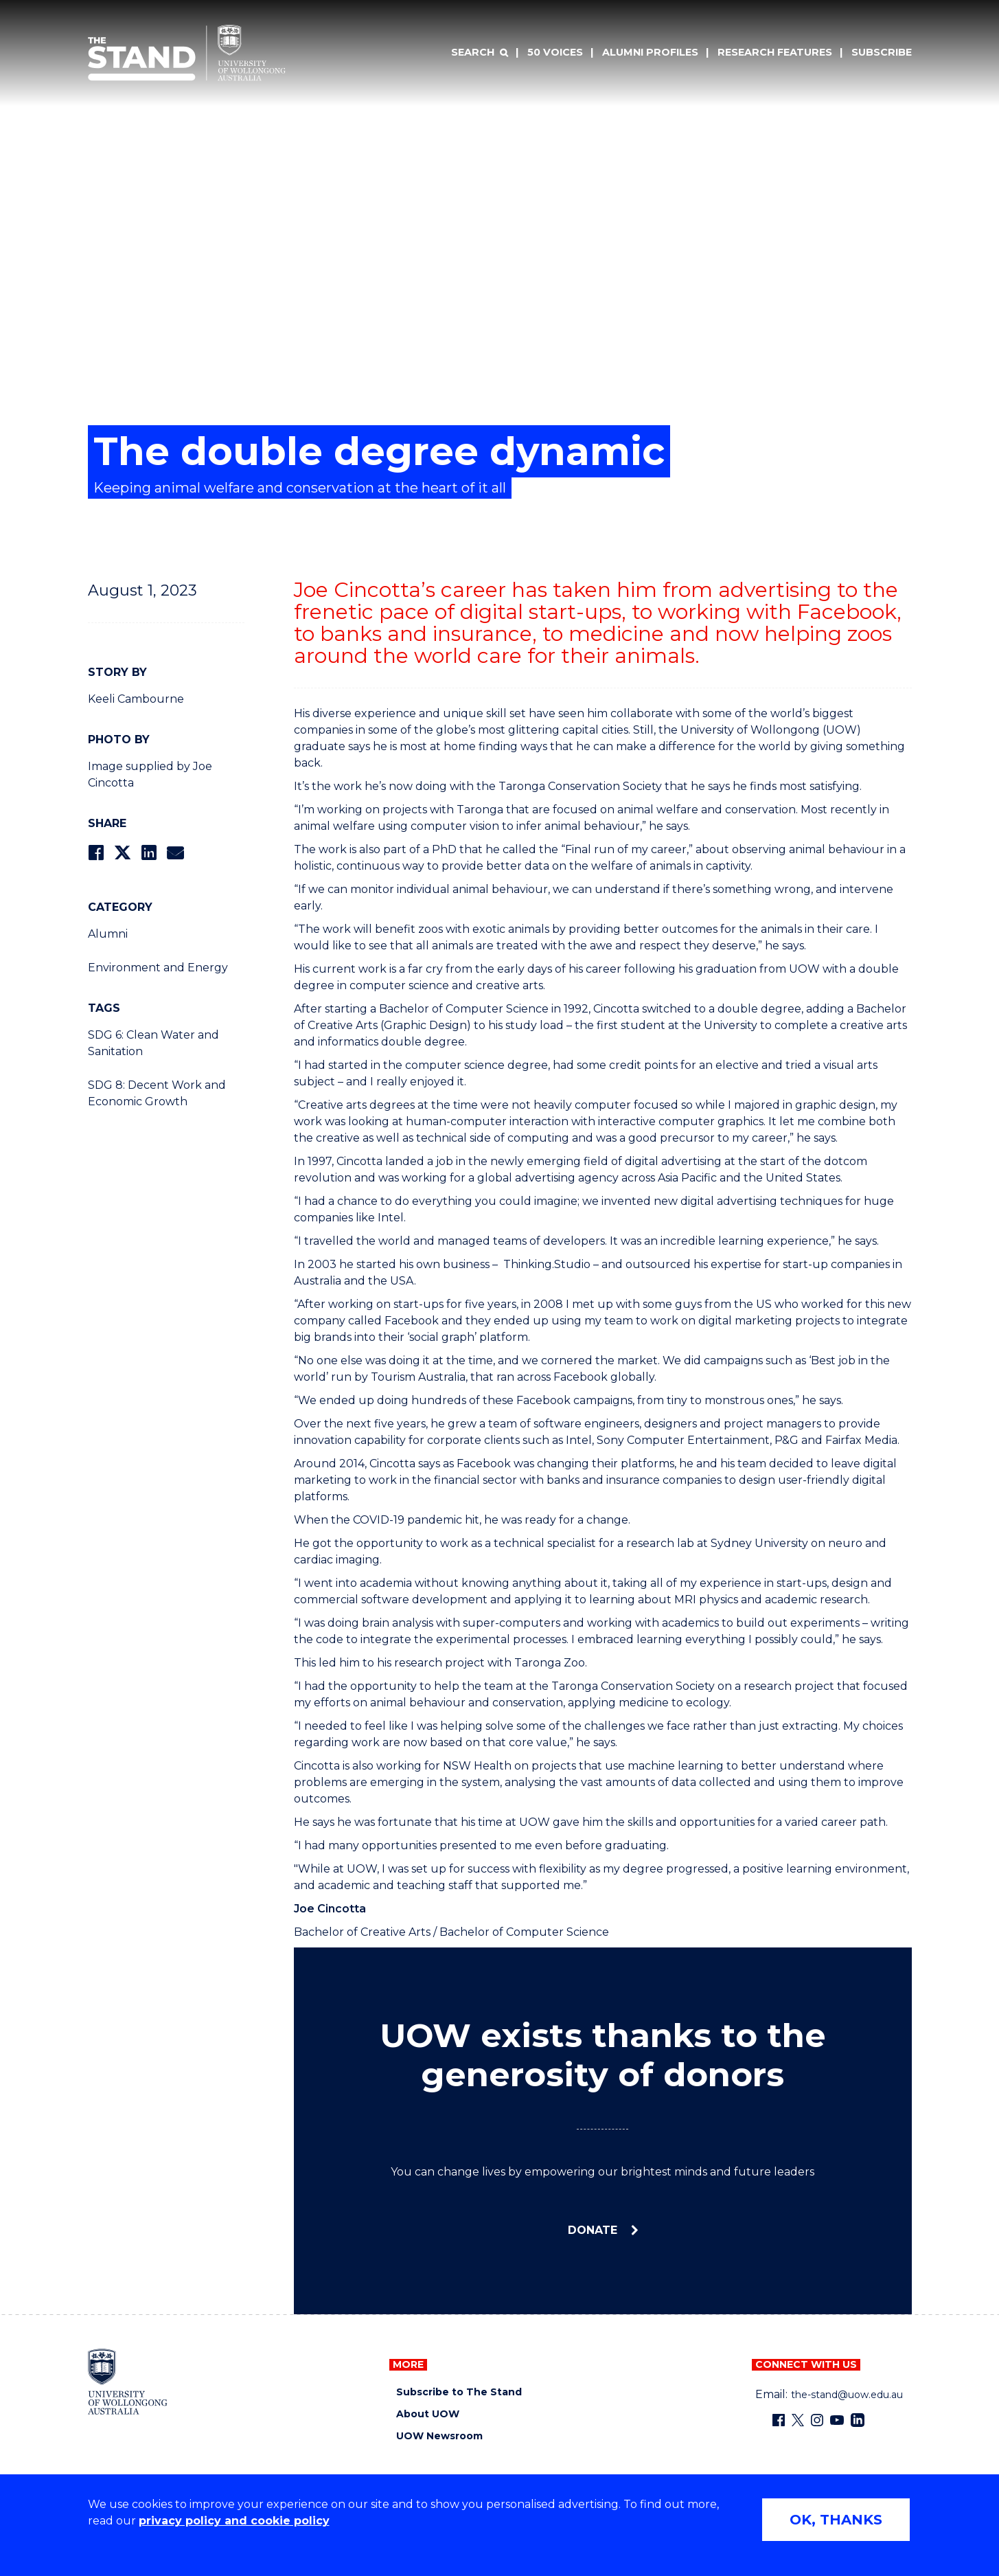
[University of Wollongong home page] (128, 2382)
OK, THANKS (836, 2519)
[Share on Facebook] (96, 852)
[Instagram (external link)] (817, 2420)
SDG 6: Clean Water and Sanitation (153, 1043)
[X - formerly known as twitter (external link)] (798, 2420)
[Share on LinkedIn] (149, 852)
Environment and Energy (158, 967)
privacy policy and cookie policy (234, 2520)
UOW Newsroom (439, 2436)
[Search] (479, 52)
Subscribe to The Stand (459, 2392)
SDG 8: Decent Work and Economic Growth (157, 1093)
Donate (594, 2230)
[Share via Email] (175, 852)
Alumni (108, 933)
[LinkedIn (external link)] (857, 2420)
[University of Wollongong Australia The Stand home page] (187, 53)
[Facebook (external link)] (778, 2420)
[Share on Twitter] (122, 852)
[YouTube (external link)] (837, 2420)
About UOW (427, 2414)
